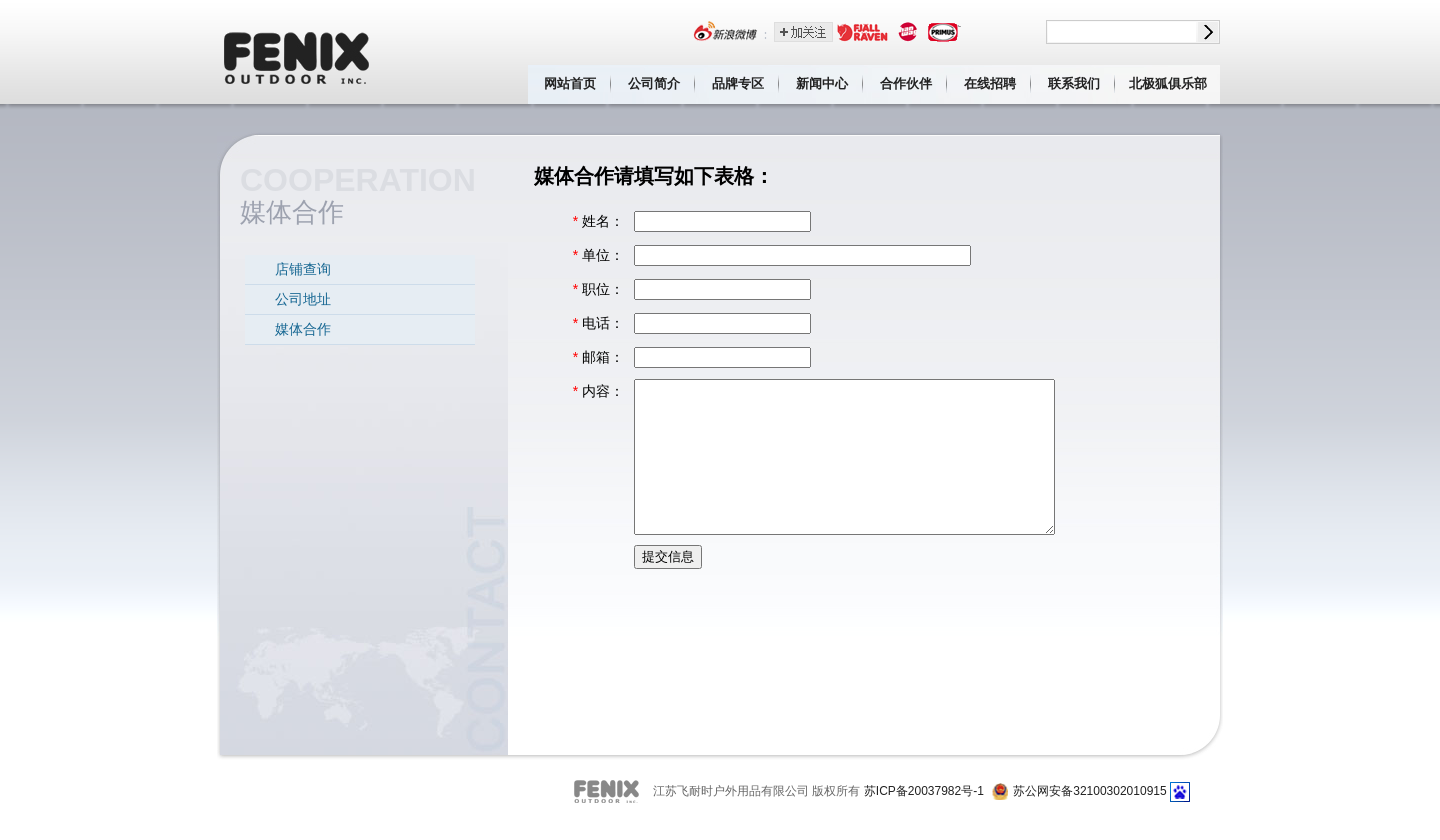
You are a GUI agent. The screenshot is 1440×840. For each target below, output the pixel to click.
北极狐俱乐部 (1168, 83)
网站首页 (570, 83)
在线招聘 (990, 83)
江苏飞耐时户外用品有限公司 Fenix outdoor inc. (298, 52)
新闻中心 (822, 83)
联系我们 (1074, 83)
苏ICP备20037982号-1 (924, 791)
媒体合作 (303, 329)
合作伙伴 (906, 83)
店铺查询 (303, 269)
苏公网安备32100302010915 (1089, 791)
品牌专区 (738, 83)
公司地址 (303, 299)
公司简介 (654, 83)
